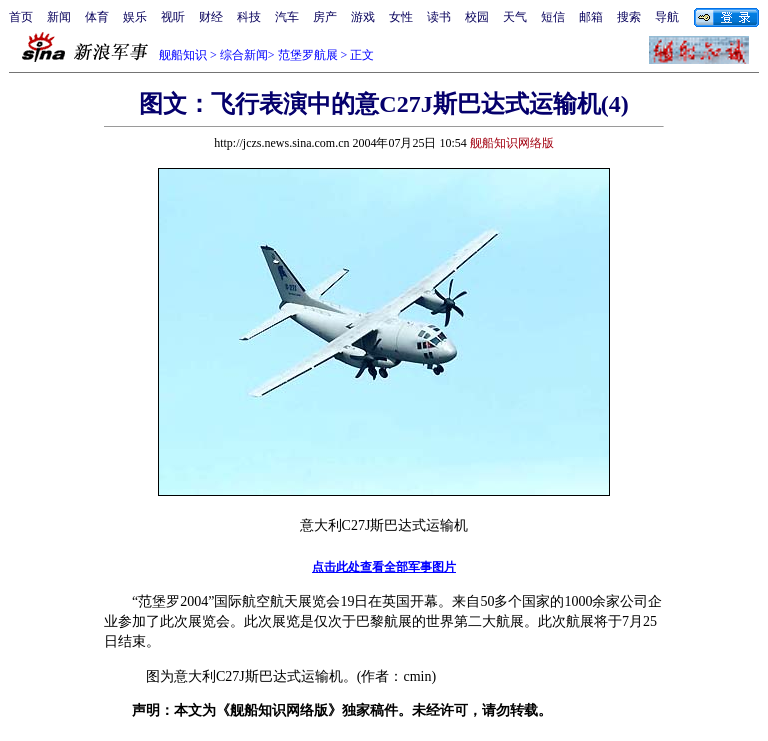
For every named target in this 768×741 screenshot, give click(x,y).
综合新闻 (244, 55)
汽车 (287, 17)
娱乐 (135, 17)
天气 (515, 17)
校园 (477, 17)
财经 (211, 17)
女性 (401, 17)
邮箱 (591, 17)
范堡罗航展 (308, 55)
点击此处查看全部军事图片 (384, 567)
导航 (667, 17)
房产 (325, 17)
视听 (173, 17)
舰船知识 (183, 55)
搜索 (629, 17)
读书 (439, 17)
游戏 (363, 17)
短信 (553, 17)
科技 (249, 17)
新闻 (59, 17)
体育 (97, 17)
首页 (21, 17)
